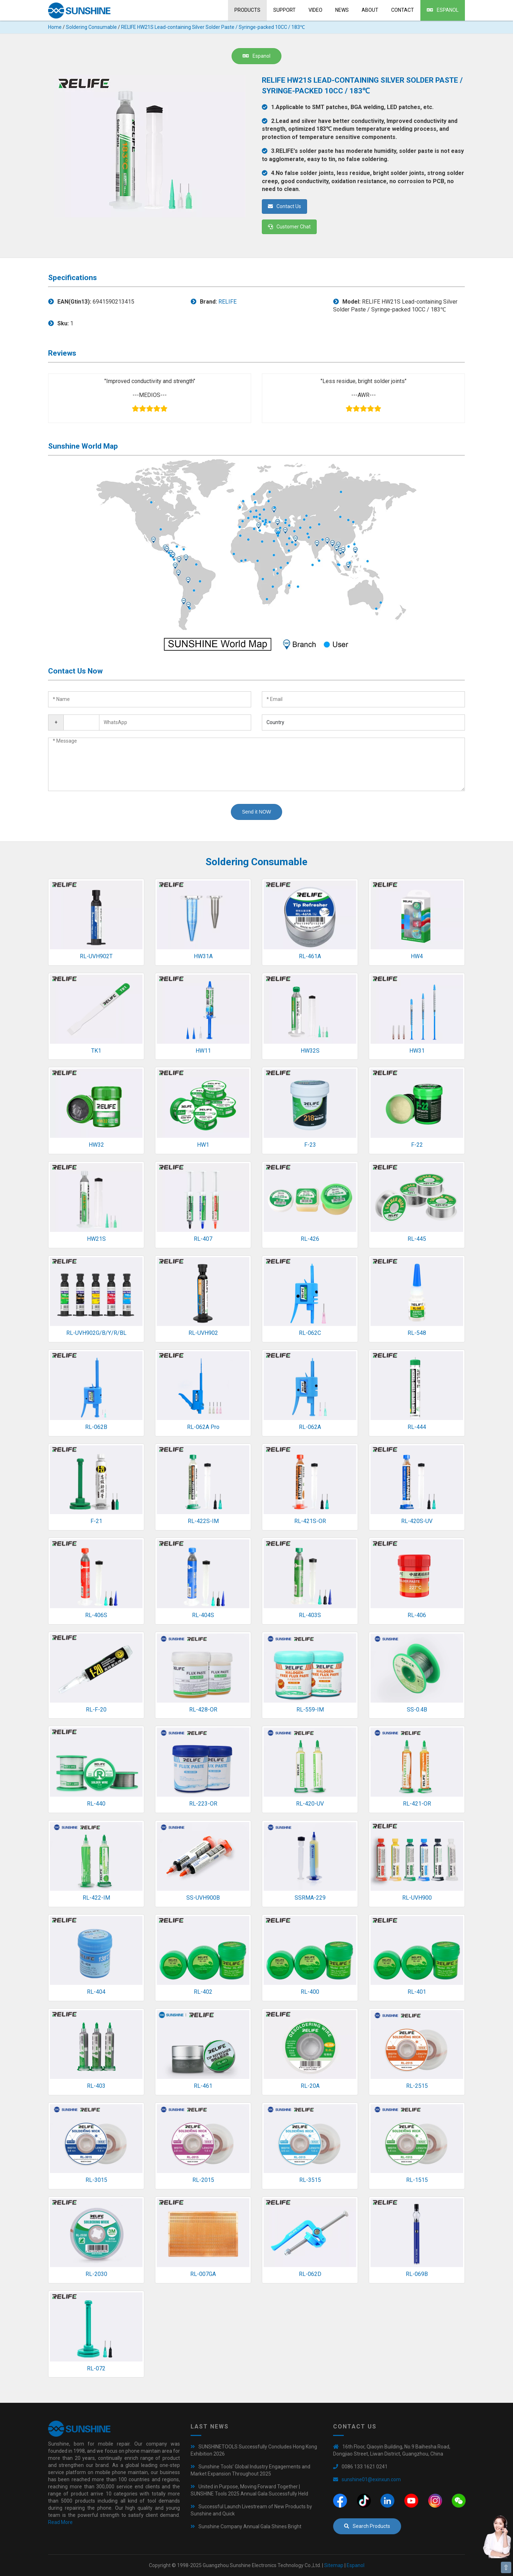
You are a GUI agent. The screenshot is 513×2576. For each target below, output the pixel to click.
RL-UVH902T (96, 956)
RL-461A (310, 956)
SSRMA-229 (310, 1897)
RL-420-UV (310, 1803)
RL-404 (96, 1991)
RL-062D (310, 2274)
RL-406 (417, 1615)
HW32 (96, 1144)
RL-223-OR (203, 1803)
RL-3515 (310, 2180)
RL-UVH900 (417, 1897)
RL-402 (203, 1991)
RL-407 (203, 1238)
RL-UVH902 (203, 1333)
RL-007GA (203, 2274)
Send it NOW (256, 812)
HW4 (417, 956)
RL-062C (310, 1333)
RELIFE (227, 301)
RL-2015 (203, 2180)
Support (284, 10)
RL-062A (310, 1427)
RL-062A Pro (203, 1427)
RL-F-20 (96, 1709)
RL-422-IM (96, 1897)
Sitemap (333, 2565)
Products (247, 10)
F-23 (310, 1144)
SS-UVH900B (203, 1897)
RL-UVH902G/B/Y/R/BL (96, 1333)
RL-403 (96, 2085)
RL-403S (310, 1615)
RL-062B (96, 1427)
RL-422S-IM (203, 1521)
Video (315, 10)
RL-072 (96, 2368)
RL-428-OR (203, 1709)
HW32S (310, 1050)
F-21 (96, 1521)
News (342, 10)
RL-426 (310, 1238)
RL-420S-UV (416, 1521)
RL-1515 (417, 2180)
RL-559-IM (310, 1709)
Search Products (367, 2526)
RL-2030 (96, 2274)
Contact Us (284, 206)
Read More (60, 2522)
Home (55, 27)
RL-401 (417, 1991)
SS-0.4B (417, 1709)
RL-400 (310, 1991)
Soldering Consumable (91, 27)
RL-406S (96, 1615)
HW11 (203, 1050)
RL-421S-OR (310, 1521)
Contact (402, 10)
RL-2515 (417, 2085)
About (370, 10)
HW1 (203, 1144)
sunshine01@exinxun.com (371, 2479)
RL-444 (417, 1427)
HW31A (203, 956)
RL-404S (203, 1615)
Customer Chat (289, 226)
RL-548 (417, 1333)
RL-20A (310, 2085)
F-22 (417, 1144)
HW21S (96, 1238)
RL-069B (417, 2274)
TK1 (96, 1050)
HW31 (417, 1050)
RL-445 (417, 1238)
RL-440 (96, 1803)
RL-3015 (96, 2180)
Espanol (442, 10)
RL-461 (203, 2085)
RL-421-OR (417, 1803)
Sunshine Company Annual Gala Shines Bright (249, 2526)
